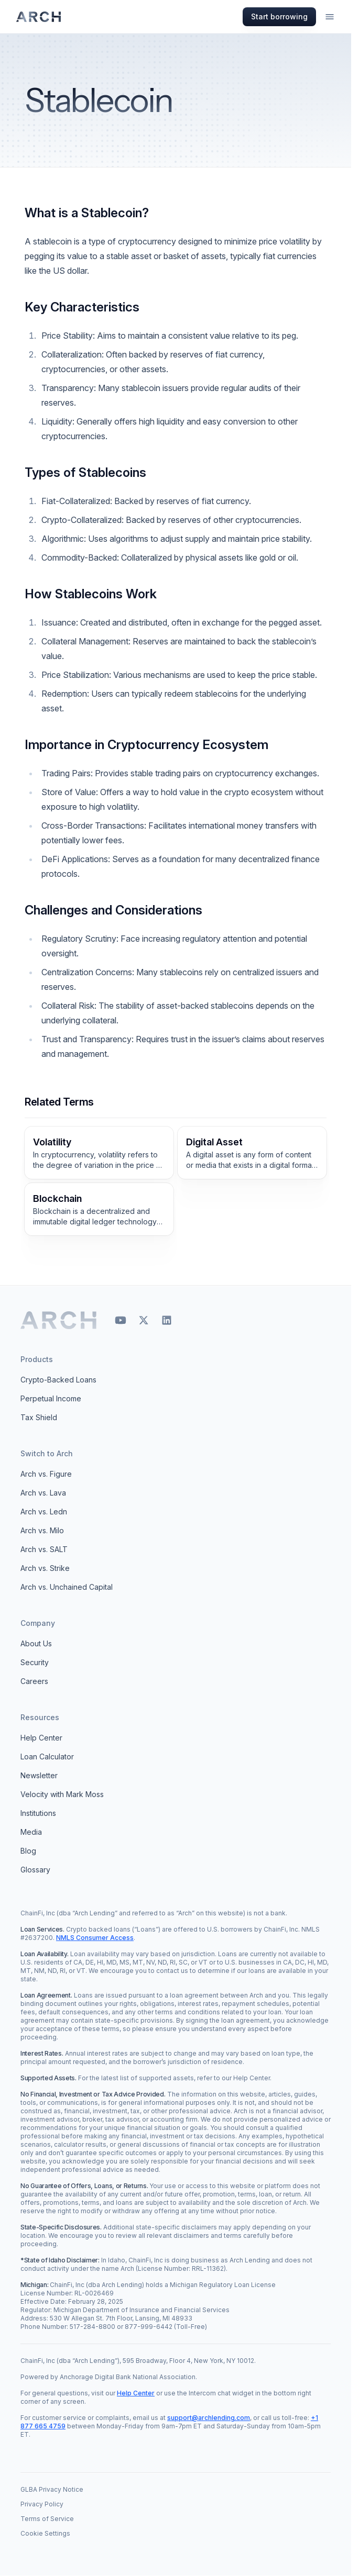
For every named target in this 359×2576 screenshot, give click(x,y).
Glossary (35, 1869)
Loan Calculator (47, 1756)
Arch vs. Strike (45, 1568)
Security (34, 1662)
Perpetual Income (50, 1398)
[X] (143, 1320)
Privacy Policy (41, 2504)
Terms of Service (47, 2519)
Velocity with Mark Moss (62, 1794)
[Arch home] (58, 1320)
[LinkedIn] (166, 1320)
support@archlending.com (208, 2418)
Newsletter (39, 1775)
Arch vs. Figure (46, 1473)
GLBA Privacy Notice (51, 2489)
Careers (34, 1681)
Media (31, 1831)
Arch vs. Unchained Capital (66, 1586)
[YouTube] (120, 1320)
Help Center (41, 1737)
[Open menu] (329, 16)
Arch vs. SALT (44, 1549)
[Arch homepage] (38, 16)
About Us (36, 1643)
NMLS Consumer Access (95, 1938)
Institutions (38, 1813)
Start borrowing (279, 16)
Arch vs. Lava (43, 1492)
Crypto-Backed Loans (58, 1379)
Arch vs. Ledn (43, 1511)
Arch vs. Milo (42, 1530)
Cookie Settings (45, 2533)
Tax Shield (38, 1417)
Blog (28, 1850)
